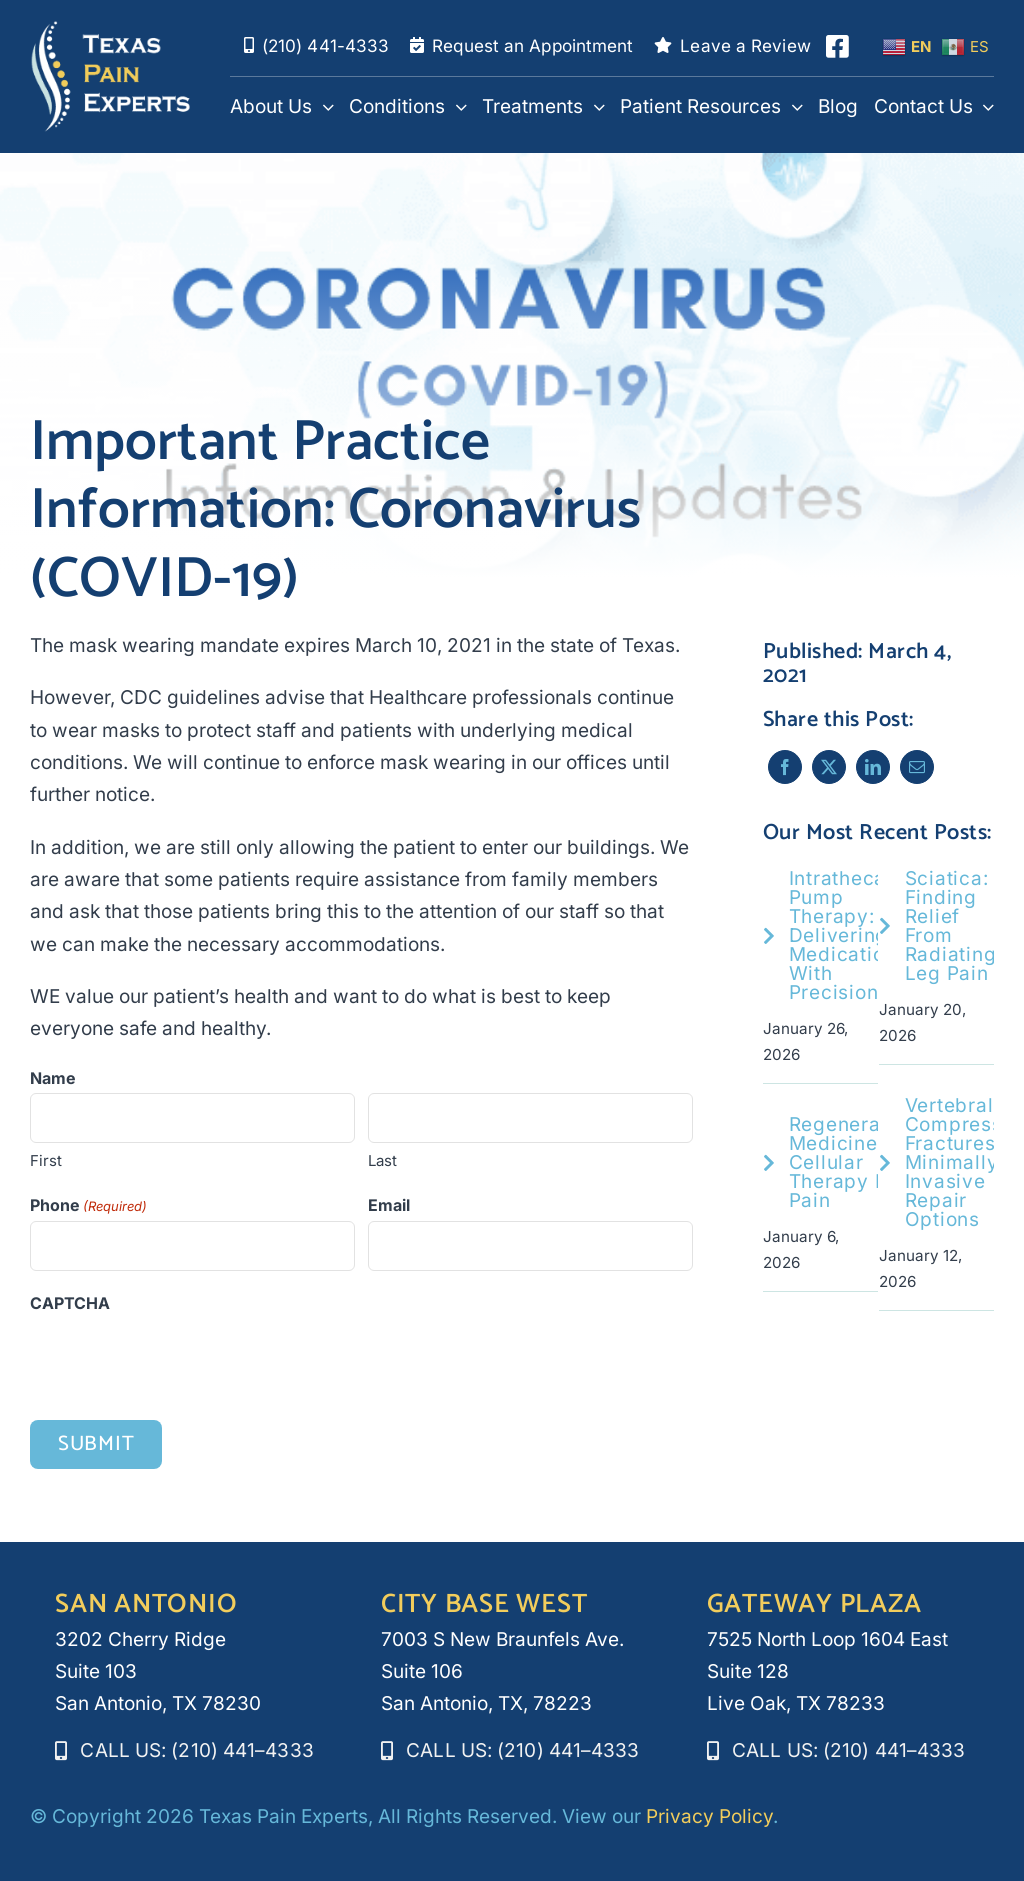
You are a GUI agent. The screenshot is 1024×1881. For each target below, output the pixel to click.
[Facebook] (783, 767)
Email (389, 1206)
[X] (827, 767)
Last (382, 1161)
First (46, 1161)
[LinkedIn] (871, 767)
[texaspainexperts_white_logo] (111, 29)
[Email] (915, 767)
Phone (88, 1207)
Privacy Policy (709, 1816)
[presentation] (182, 1360)
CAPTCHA (70, 1305)
